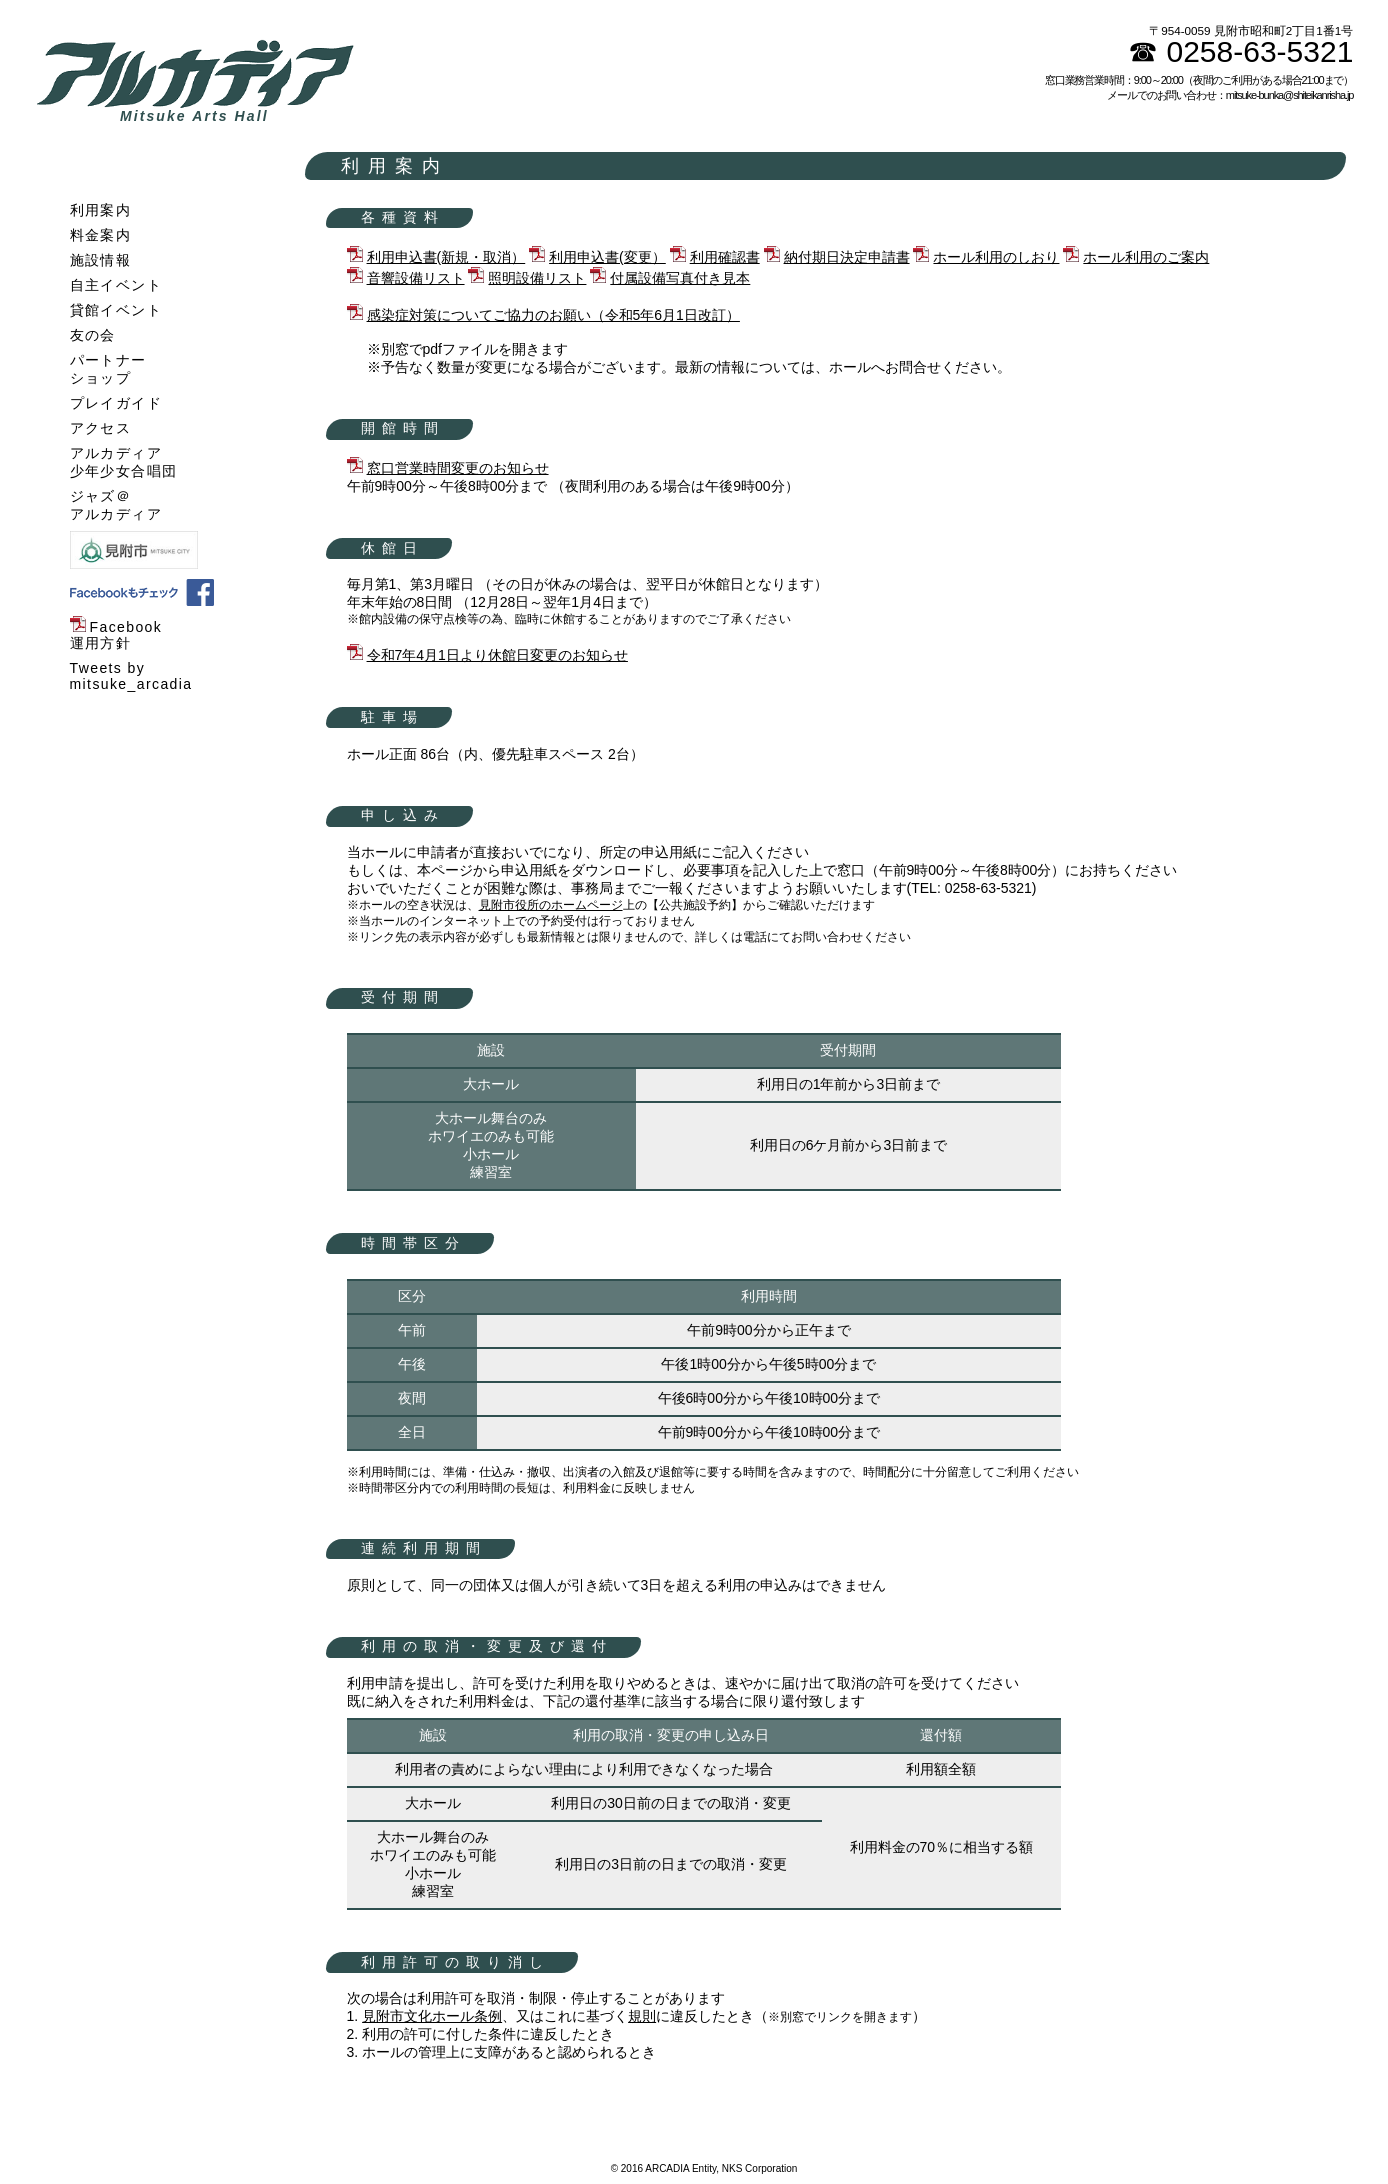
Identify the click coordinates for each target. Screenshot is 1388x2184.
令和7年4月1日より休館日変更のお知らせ (497, 655)
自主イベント (116, 285)
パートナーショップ (108, 369)
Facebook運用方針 (116, 635)
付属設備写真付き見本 (680, 278)
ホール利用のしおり (996, 257)
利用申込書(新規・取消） (446, 257)
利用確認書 (725, 257)
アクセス (101, 428)
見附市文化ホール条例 (432, 2016)
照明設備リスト (537, 278)
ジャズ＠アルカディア (116, 505)
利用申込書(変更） (607, 257)
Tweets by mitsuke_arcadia (131, 676)
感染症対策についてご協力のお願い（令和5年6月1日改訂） (553, 315)
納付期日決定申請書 (847, 257)
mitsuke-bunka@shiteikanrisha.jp (1289, 95)
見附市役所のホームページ (551, 905)
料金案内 (101, 235)
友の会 (93, 335)
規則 (642, 2016)
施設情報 (101, 260)
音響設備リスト (416, 278)
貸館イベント (116, 310)
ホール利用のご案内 (1146, 257)
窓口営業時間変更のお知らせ (458, 468)
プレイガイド (116, 403)
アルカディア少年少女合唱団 (124, 462)
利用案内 (101, 210)
